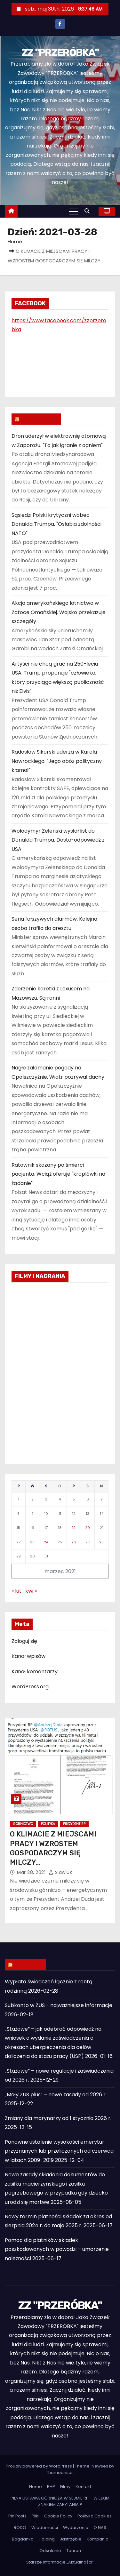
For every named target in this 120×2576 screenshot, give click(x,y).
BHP (51, 2487)
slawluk (60, 1872)
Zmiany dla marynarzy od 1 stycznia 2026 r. (58, 2118)
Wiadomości (44, 2527)
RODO (20, 2527)
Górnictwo (23, 1823)
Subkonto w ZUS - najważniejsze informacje (58, 2005)
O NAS (99, 2527)
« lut (16, 1591)
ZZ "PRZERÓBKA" (60, 52)
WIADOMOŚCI (39, 418)
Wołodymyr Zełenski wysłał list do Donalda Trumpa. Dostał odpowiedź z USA (58, 840)
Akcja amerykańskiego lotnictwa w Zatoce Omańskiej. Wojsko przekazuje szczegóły (59, 612)
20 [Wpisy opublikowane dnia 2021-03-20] (87, 1527)
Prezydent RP (74, 1823)
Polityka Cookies (94, 2516)
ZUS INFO (28, 1964)
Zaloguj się (24, 1641)
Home (15, 241)
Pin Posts (17, 2516)
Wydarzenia (75, 2527)
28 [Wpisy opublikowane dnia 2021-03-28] (101, 1542)
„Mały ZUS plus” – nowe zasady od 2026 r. (56, 2094)
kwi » (31, 1591)
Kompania (97, 2539)
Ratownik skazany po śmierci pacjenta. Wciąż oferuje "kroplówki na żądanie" (58, 1174)
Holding (47, 2539)
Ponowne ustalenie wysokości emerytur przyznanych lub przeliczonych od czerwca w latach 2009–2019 (59, 2151)
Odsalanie (50, 2551)
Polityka (48, 1823)
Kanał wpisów (28, 1656)
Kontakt (83, 2487)
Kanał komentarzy (35, 1671)
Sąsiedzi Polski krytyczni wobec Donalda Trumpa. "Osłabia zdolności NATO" (56, 524)
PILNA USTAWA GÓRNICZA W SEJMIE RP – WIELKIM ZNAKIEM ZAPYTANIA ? (60, 2501)
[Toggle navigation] (73, 211)
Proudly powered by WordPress (39, 2466)
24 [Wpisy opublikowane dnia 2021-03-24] (46, 1542)
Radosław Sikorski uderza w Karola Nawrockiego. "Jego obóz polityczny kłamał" (57, 761)
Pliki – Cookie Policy (52, 2516)
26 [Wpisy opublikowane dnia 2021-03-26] (73, 1542)
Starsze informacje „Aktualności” (60, 2562)
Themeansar (59, 2472)
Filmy (65, 2487)
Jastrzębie (71, 2539)
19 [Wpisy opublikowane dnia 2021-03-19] (74, 1527)
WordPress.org (30, 1686)
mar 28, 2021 (32, 1872)
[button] (88, 211)
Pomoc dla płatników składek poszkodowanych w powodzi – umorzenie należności (57, 2249)
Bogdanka (23, 2539)
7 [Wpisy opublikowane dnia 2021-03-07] (101, 1499)
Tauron (73, 2551)
